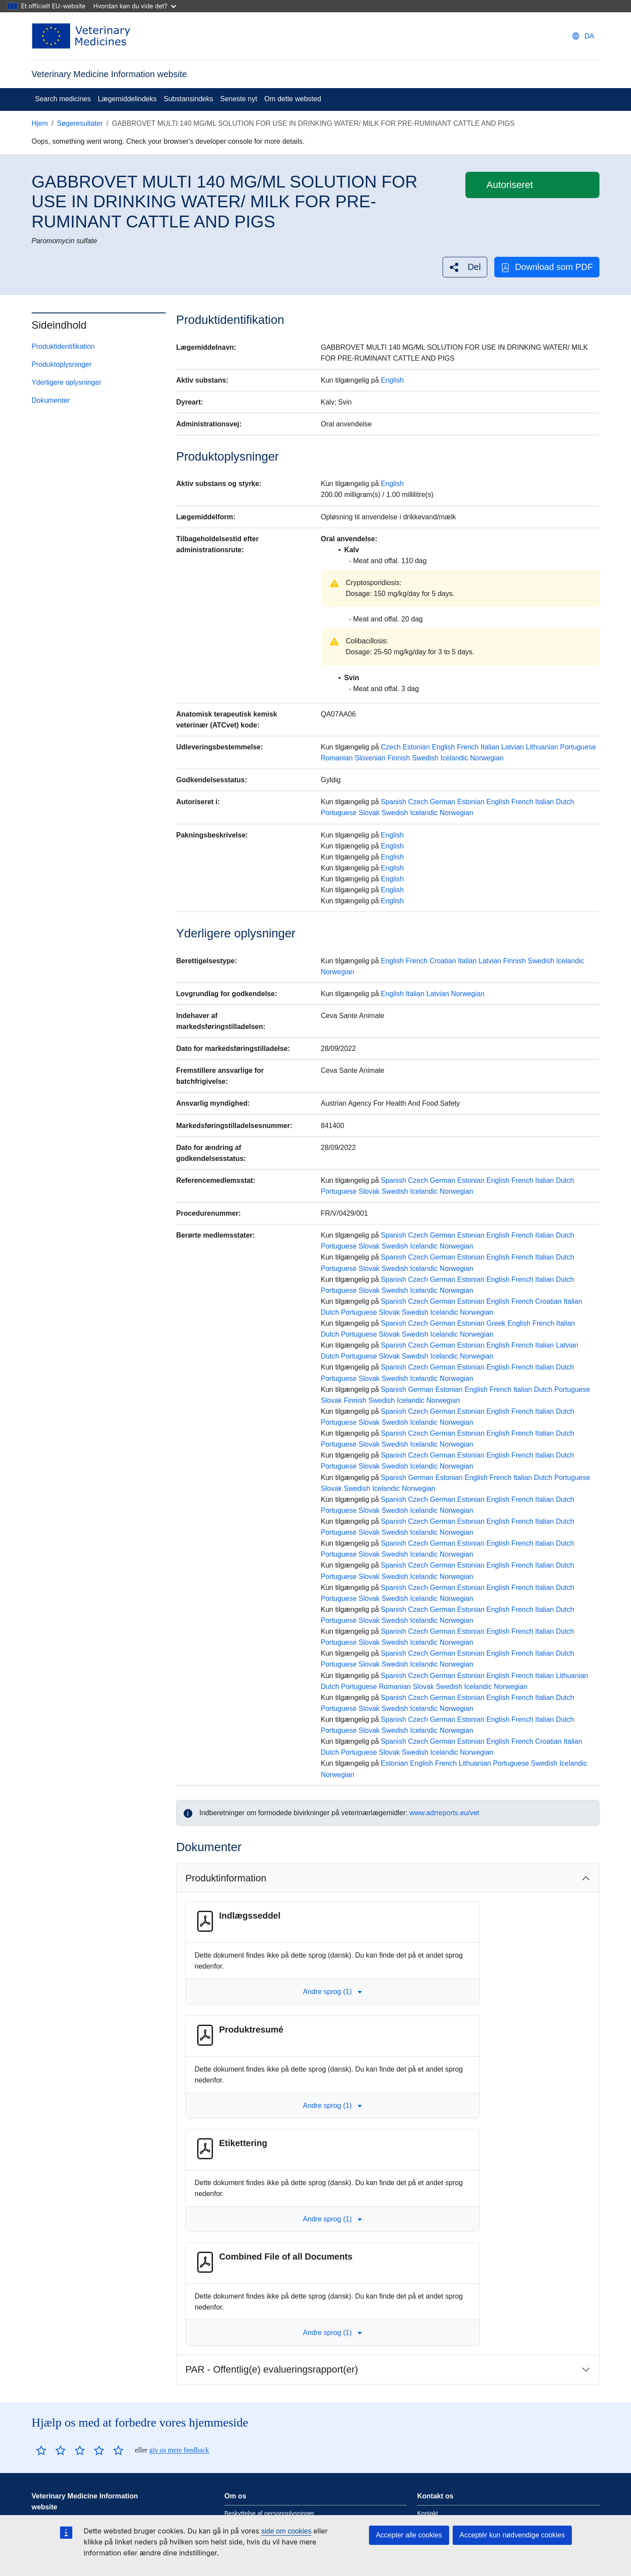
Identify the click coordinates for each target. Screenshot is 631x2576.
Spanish (393, 801)
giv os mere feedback (179, 2450)
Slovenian (369, 758)
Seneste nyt (238, 99)
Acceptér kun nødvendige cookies (512, 2535)
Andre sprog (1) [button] (332, 1991)
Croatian (442, 961)
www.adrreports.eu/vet (444, 1813)
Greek (496, 1323)
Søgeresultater (80, 123)
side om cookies (286, 2531)
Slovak (368, 812)
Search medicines (63, 99)
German (442, 801)
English (392, 380)
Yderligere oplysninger (66, 382)
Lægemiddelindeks (127, 99)
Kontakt (427, 2513)
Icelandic (454, 758)
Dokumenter (51, 400)
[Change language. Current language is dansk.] (583, 36)
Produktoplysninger (62, 364)
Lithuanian (542, 747)
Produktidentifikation (63, 346)
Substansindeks (188, 99)
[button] (465, 267)
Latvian (512, 747)
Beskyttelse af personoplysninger (269, 2513)
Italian (490, 747)
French (468, 747)
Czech (391, 747)
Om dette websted (292, 99)
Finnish (398, 758)
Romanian (337, 758)
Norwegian (486, 758)
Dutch (565, 801)
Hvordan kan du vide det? (134, 6)
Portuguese (578, 747)
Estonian (416, 747)
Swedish (425, 758)
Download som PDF (547, 267)
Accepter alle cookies (409, 2535)
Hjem (40, 123)
